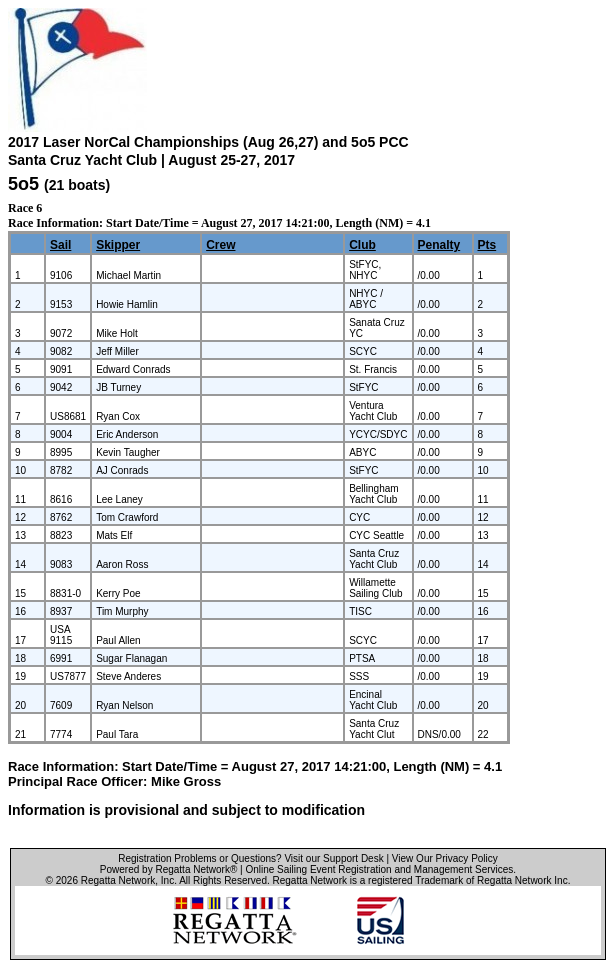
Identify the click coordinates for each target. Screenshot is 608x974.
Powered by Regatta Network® (168, 869)
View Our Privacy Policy (445, 858)
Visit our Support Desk (333, 858)
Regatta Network (118, 880)
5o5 (23, 184)
